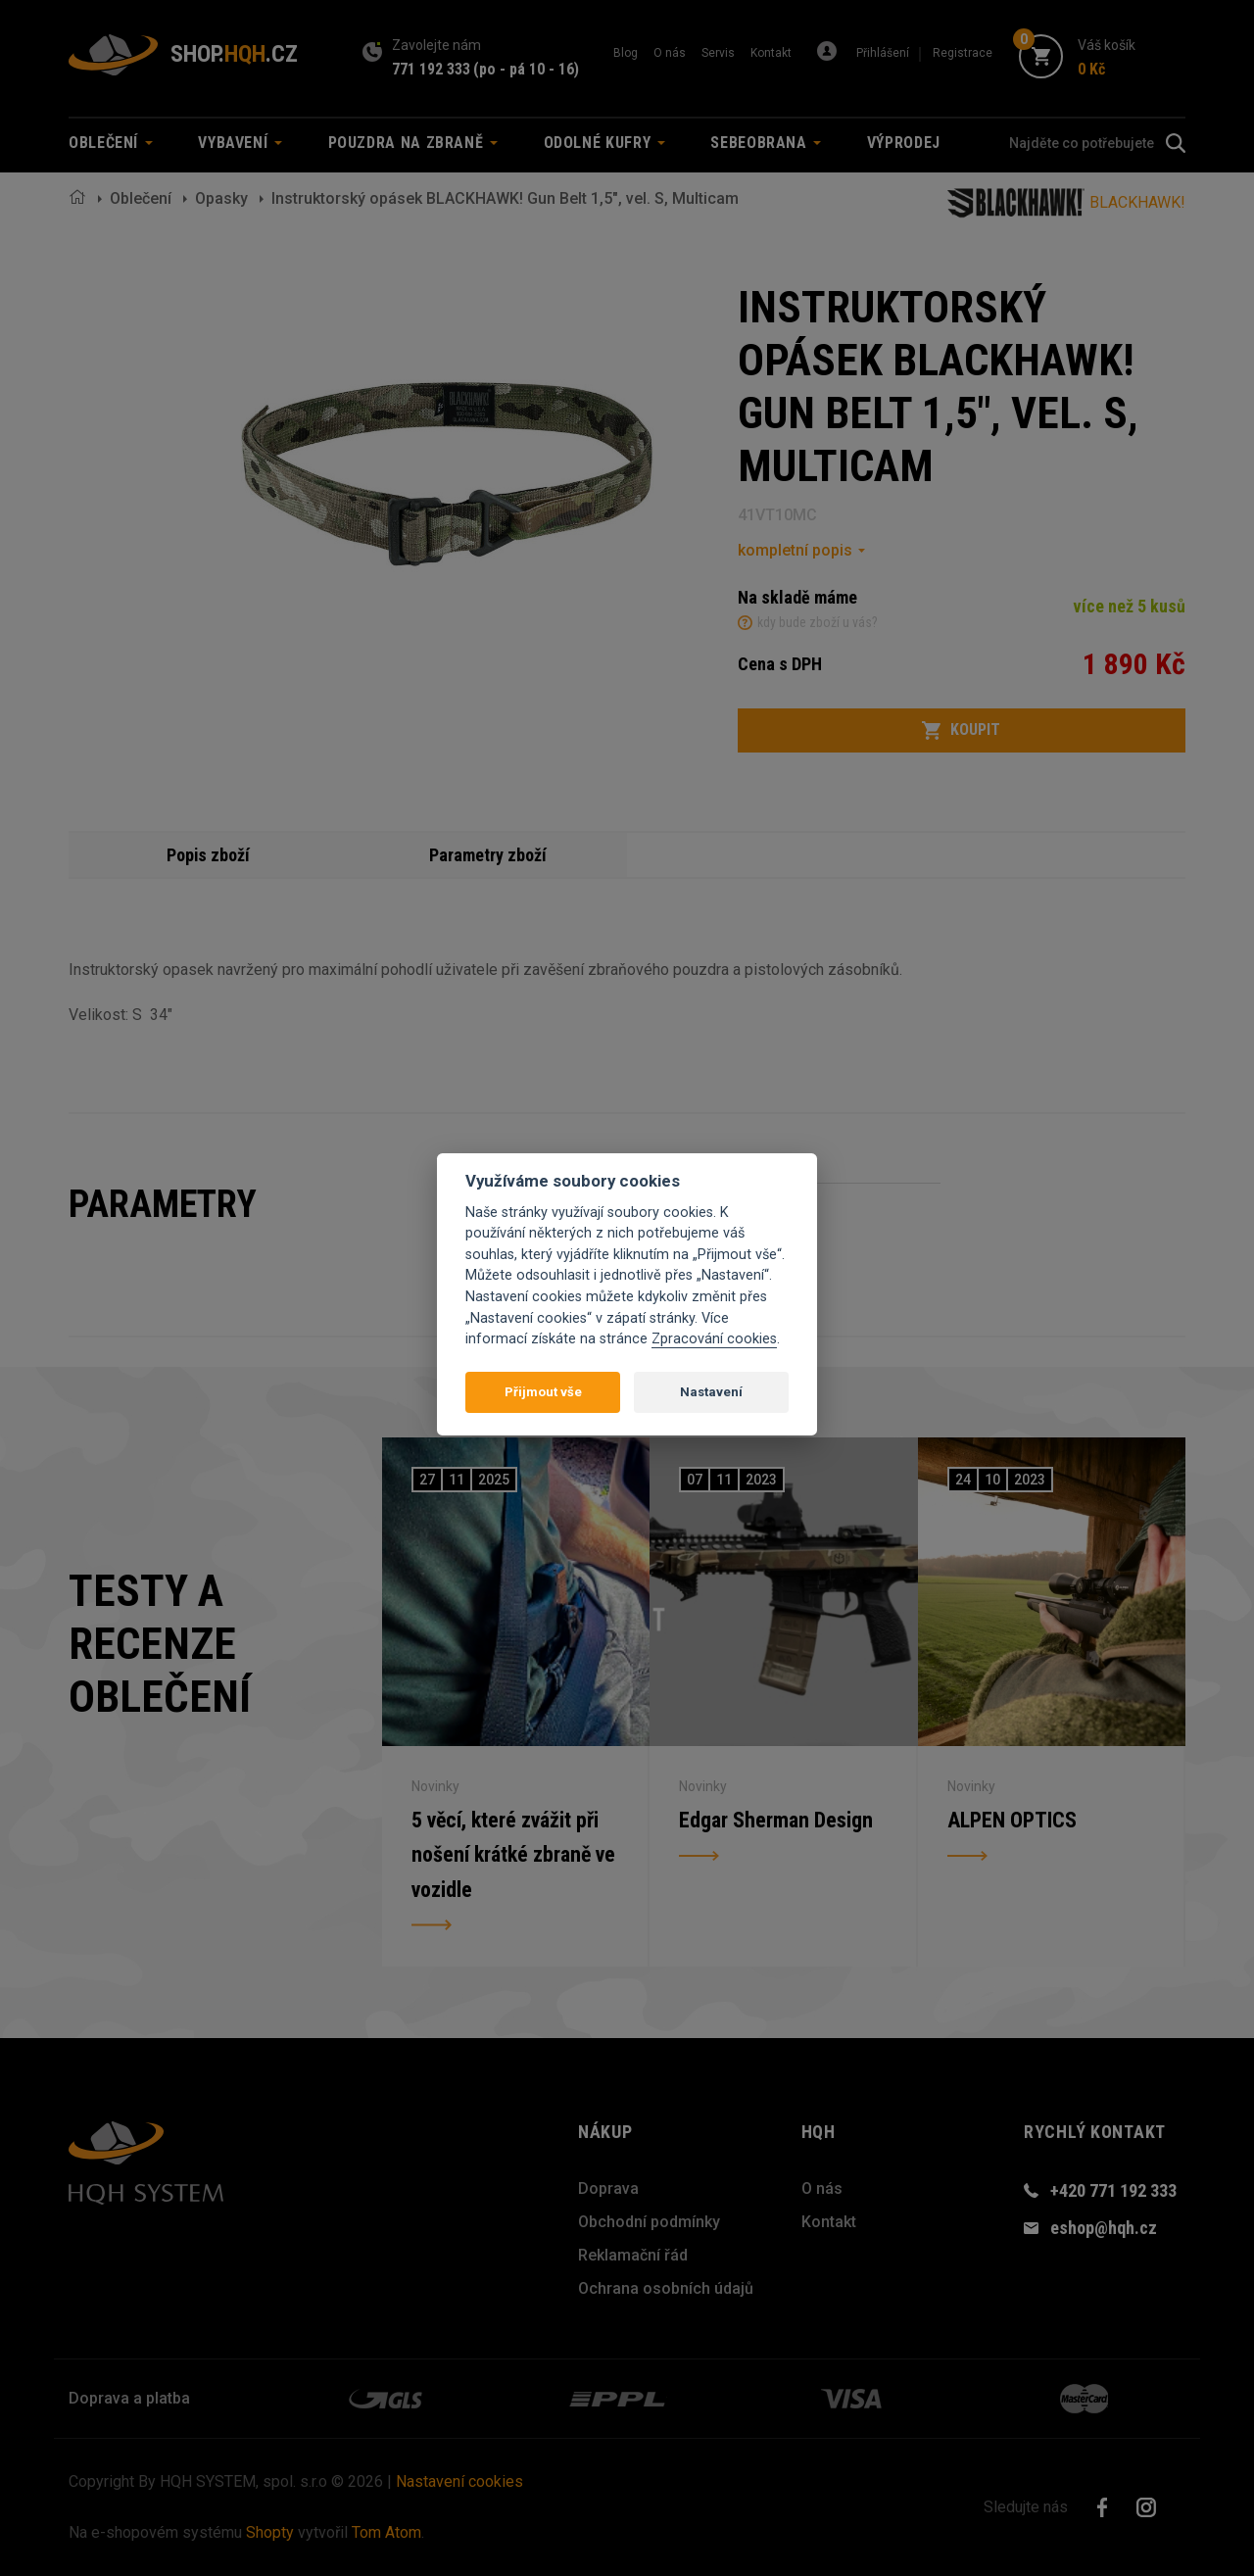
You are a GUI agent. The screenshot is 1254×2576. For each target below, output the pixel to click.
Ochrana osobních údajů (665, 2288)
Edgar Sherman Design (776, 1819)
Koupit (961, 730)
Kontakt (771, 53)
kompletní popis (795, 550)
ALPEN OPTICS (1012, 1819)
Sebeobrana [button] (765, 142)
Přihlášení (882, 53)
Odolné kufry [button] (604, 142)
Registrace (962, 53)
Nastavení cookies (459, 2481)
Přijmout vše (543, 1392)
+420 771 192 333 (1113, 2190)
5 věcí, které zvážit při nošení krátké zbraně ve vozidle (513, 1854)
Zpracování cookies (714, 1339)
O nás (669, 53)
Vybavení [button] (240, 142)
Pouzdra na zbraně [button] (413, 142)
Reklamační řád (633, 2255)
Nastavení (711, 1392)
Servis (718, 53)
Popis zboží (209, 855)
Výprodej (903, 142)
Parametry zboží (488, 855)
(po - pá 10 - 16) (526, 69)
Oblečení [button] (111, 142)
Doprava (608, 2188)
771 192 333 (431, 69)
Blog (625, 53)
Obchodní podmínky (649, 2221)
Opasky (221, 198)
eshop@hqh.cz (1103, 2227)
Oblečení (140, 198)
